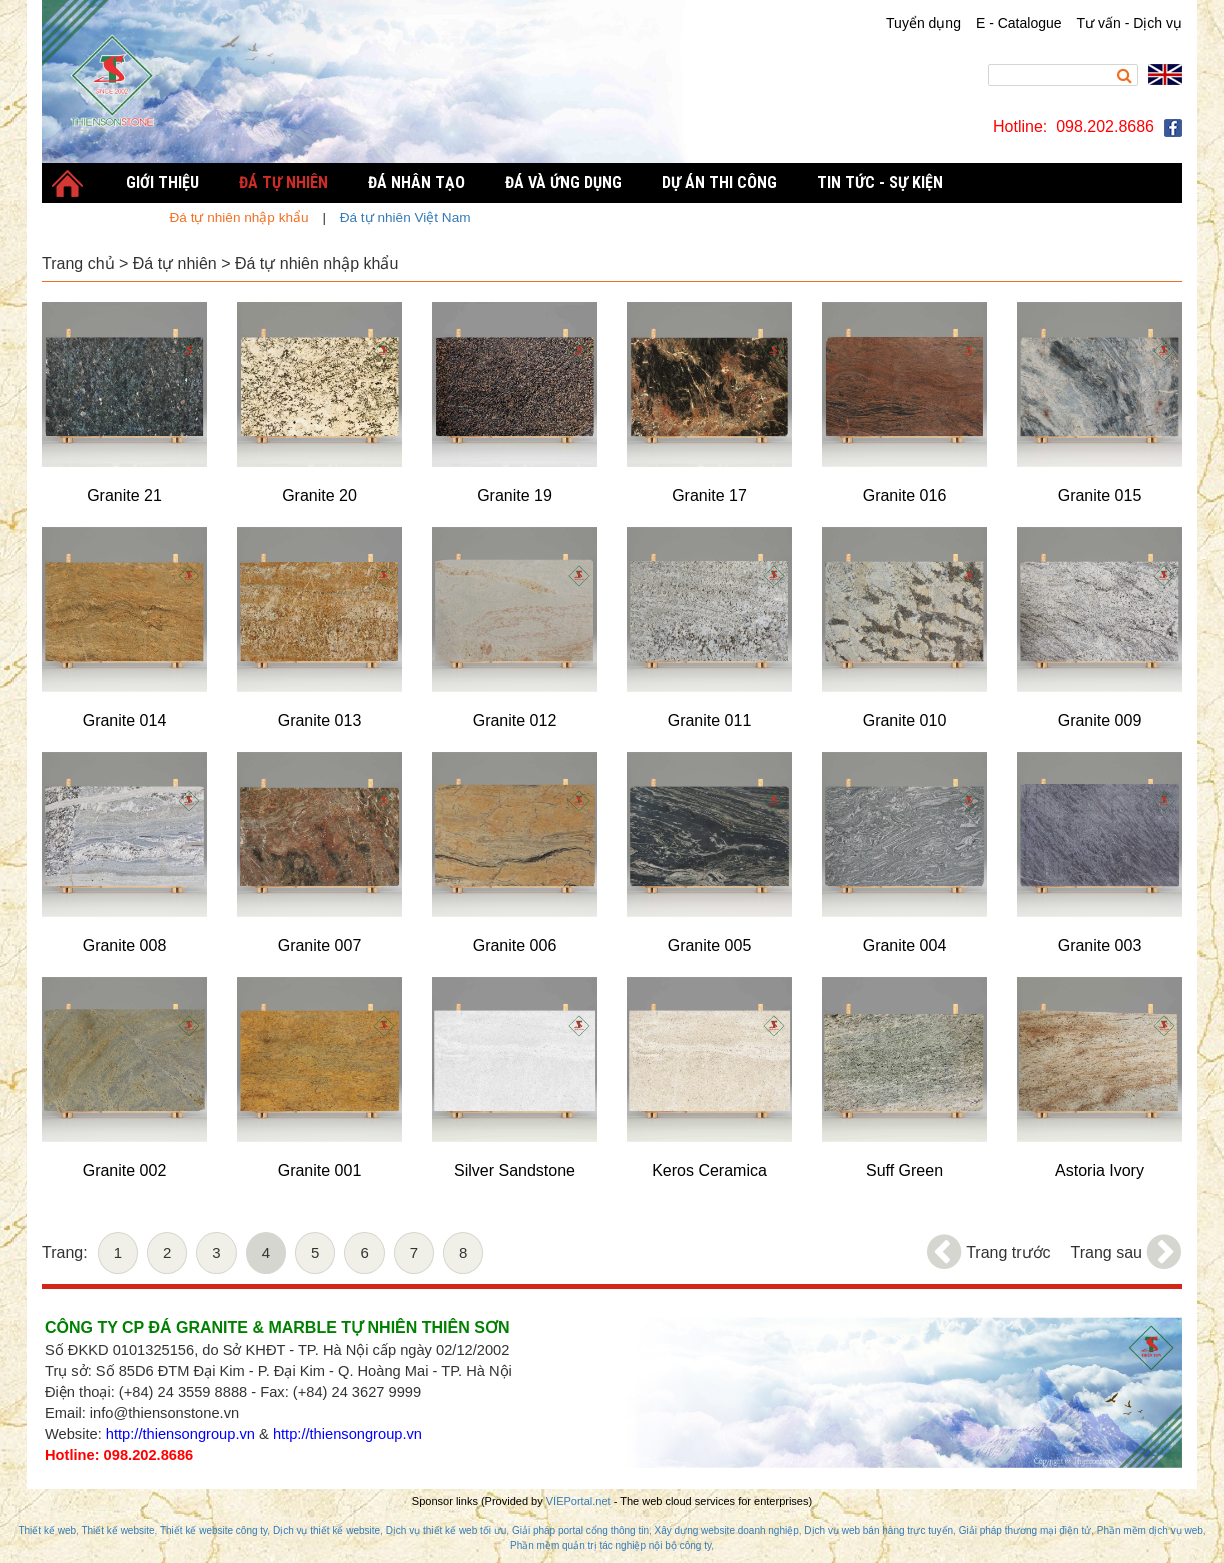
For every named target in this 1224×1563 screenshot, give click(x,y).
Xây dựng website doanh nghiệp (727, 1530)
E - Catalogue (1019, 23)
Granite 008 (125, 945)
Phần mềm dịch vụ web (1150, 1530)
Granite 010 (905, 720)
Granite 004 (905, 945)
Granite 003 (1100, 945)
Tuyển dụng (923, 23)
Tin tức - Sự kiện (880, 182)
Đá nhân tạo (416, 182)
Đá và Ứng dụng (563, 182)
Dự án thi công (719, 182)
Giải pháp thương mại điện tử (1025, 1530)
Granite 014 (125, 720)
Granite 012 (515, 720)
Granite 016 (905, 495)
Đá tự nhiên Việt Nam (405, 217)
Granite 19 (514, 495)
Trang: (65, 1252)
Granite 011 (710, 720)
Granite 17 (709, 495)
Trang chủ (78, 263)
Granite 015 (1100, 495)
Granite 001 (320, 1170)
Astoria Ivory (1099, 1170)
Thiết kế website (117, 1530)
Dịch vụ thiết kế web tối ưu (446, 1530)
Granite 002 (125, 1170)
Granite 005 (710, 945)
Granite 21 (124, 495)
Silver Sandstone (514, 1170)
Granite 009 (1100, 720)
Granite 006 (515, 945)
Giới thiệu (162, 182)
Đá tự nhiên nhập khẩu (316, 263)
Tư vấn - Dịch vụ (1129, 23)
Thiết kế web (47, 1530)
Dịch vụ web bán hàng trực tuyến (878, 1530)
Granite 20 (319, 495)
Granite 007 (320, 945)
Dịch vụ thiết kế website (326, 1530)
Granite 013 (320, 720)
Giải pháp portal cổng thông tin (580, 1530)
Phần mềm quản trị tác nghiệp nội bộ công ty (610, 1545)
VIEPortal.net (578, 1501)
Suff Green (904, 1170)
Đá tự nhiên (175, 263)
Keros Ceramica (709, 1170)
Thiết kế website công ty (213, 1530)
